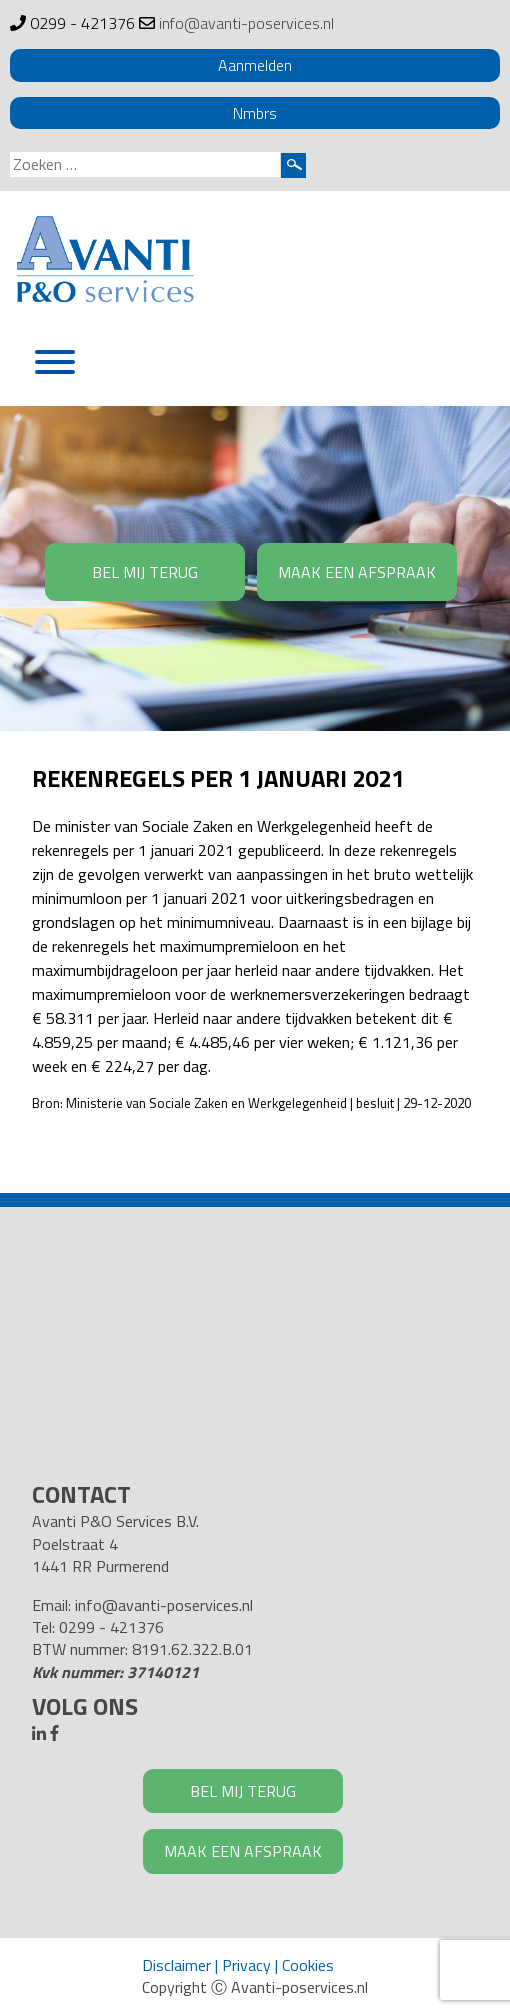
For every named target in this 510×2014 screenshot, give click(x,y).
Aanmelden (255, 65)
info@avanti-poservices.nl (246, 23)
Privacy (246, 1965)
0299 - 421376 (82, 23)
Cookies (308, 1965)
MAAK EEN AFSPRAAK (357, 572)
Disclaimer (176, 1965)
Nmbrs (255, 113)
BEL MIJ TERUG (145, 572)
